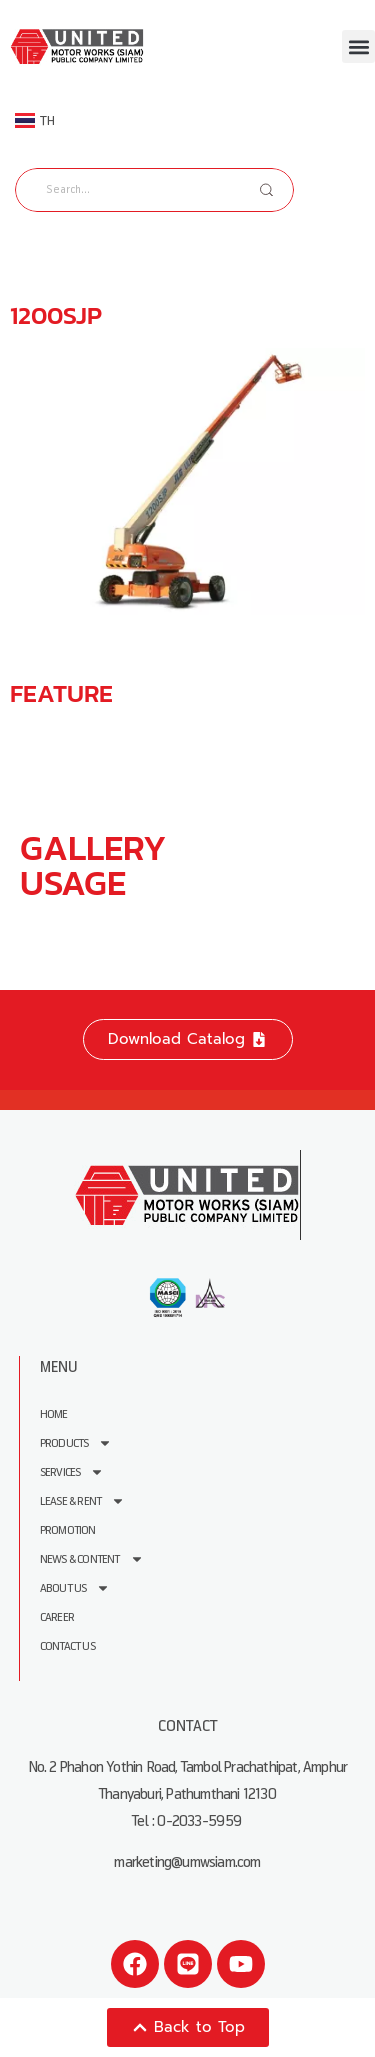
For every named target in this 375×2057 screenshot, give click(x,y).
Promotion (68, 1530)
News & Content (92, 1559)
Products (76, 1443)
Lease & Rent (82, 1501)
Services (72, 1472)
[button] (358, 46)
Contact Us (67, 1646)
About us (75, 1588)
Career (57, 1617)
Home (54, 1414)
